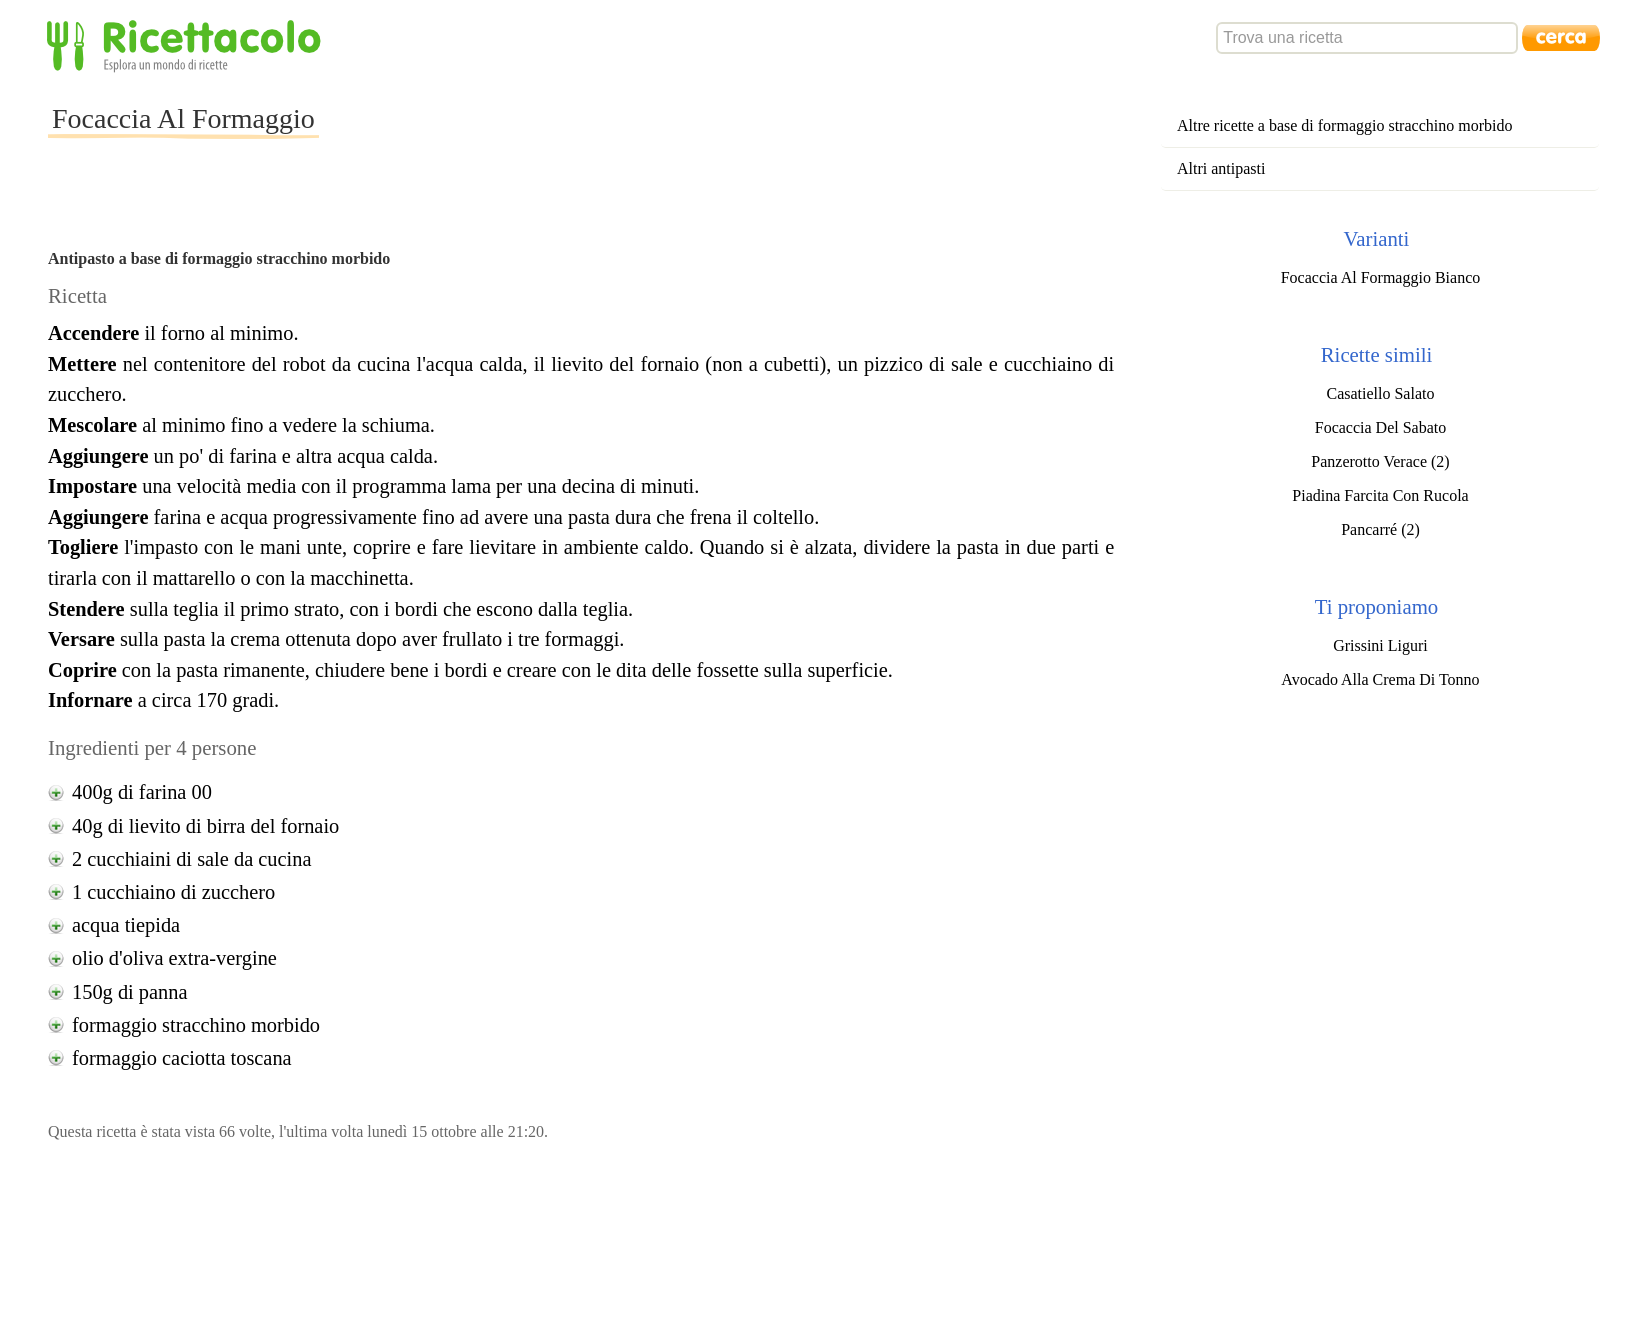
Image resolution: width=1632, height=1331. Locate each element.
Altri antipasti (1221, 168)
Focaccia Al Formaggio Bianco (1381, 277)
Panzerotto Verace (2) (1380, 461)
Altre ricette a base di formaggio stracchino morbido (1344, 125)
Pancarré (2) (1380, 529)
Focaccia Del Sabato (1381, 427)
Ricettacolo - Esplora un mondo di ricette (188, 44)
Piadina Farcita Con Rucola (1380, 495)
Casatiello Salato (1380, 393)
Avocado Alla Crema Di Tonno (1380, 679)
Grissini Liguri (1380, 645)
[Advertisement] (683, 134)
